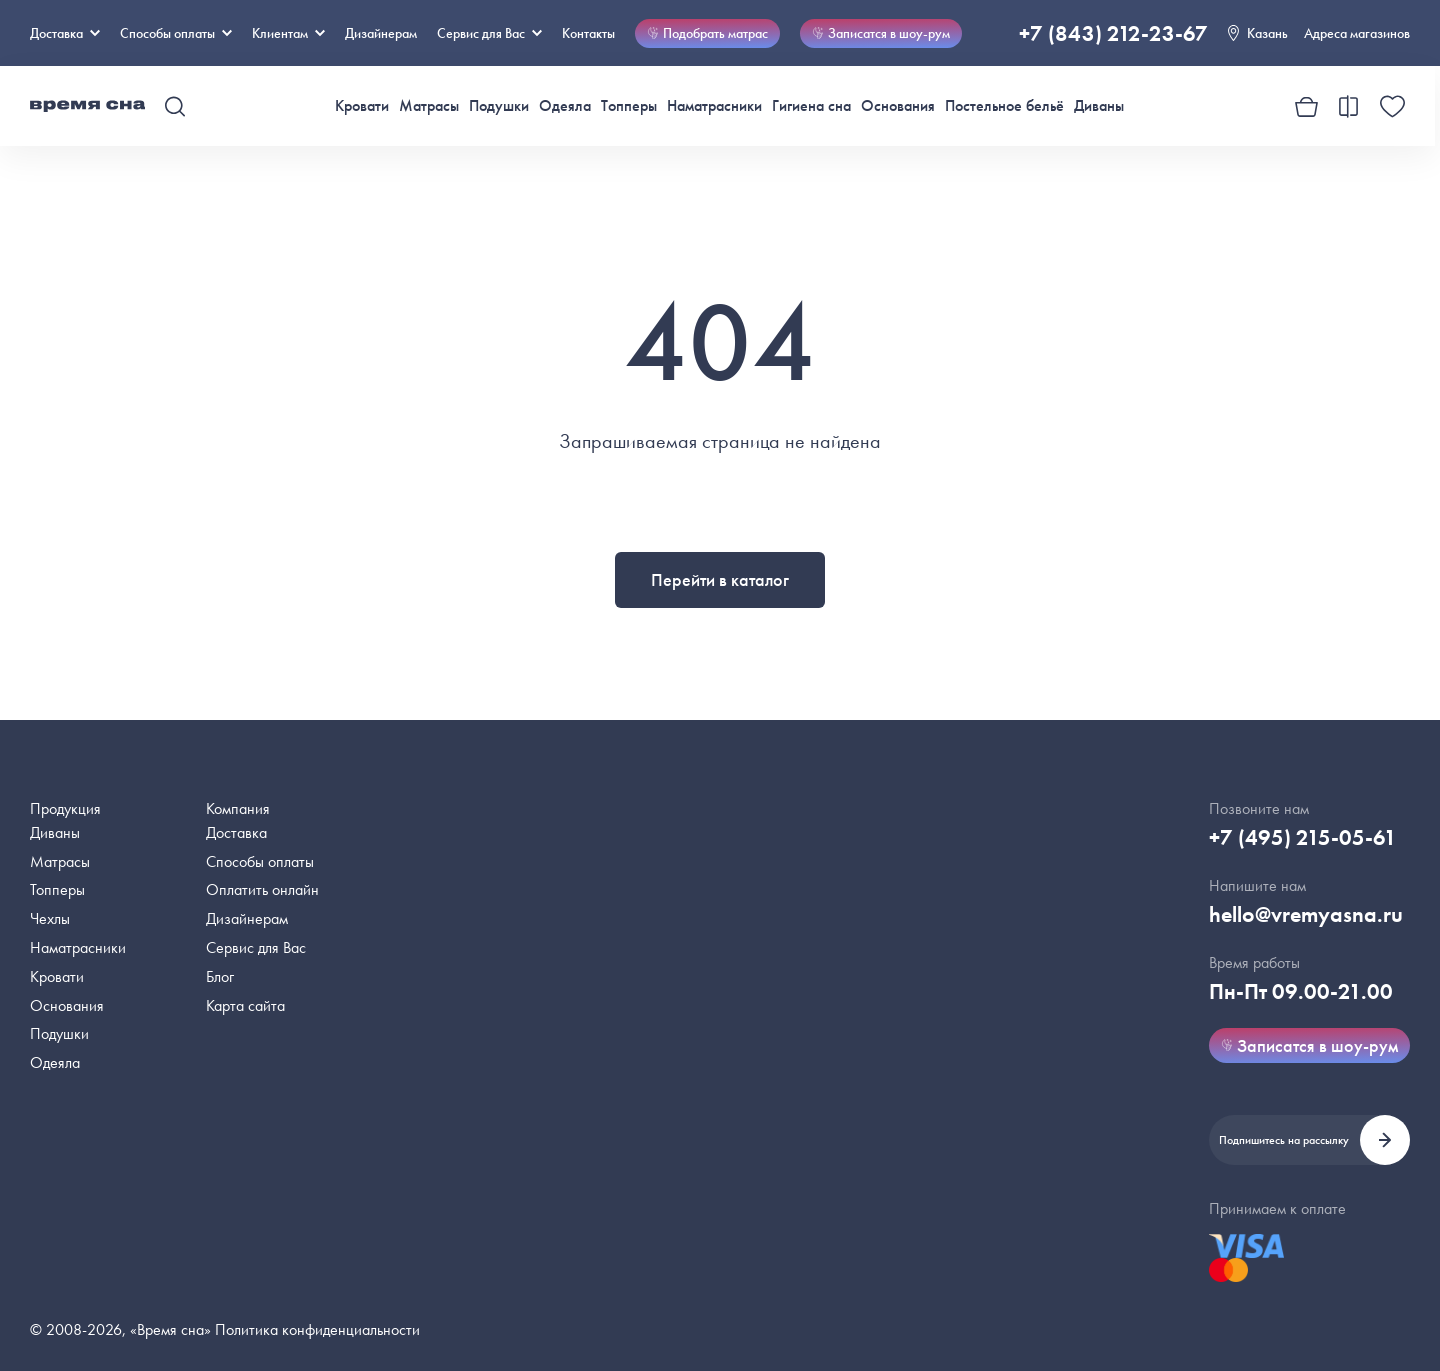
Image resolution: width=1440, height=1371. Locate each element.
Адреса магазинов (1357, 33)
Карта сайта (245, 1005)
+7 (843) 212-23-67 (1113, 33)
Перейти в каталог (720, 579)
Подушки (499, 105)
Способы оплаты (260, 861)
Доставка (65, 33)
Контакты (588, 33)
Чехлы (50, 918)
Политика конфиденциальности (317, 1329)
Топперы (629, 105)
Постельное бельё (1004, 105)
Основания (898, 105)
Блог (220, 976)
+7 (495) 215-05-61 (1303, 837)
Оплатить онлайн (262, 889)
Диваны (1099, 105)
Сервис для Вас (489, 33)
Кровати (362, 105)
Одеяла (565, 105)
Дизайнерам (381, 33)
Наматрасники (714, 105)
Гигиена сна (811, 105)
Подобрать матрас (707, 33)
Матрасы (429, 105)
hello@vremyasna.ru (1306, 914)
